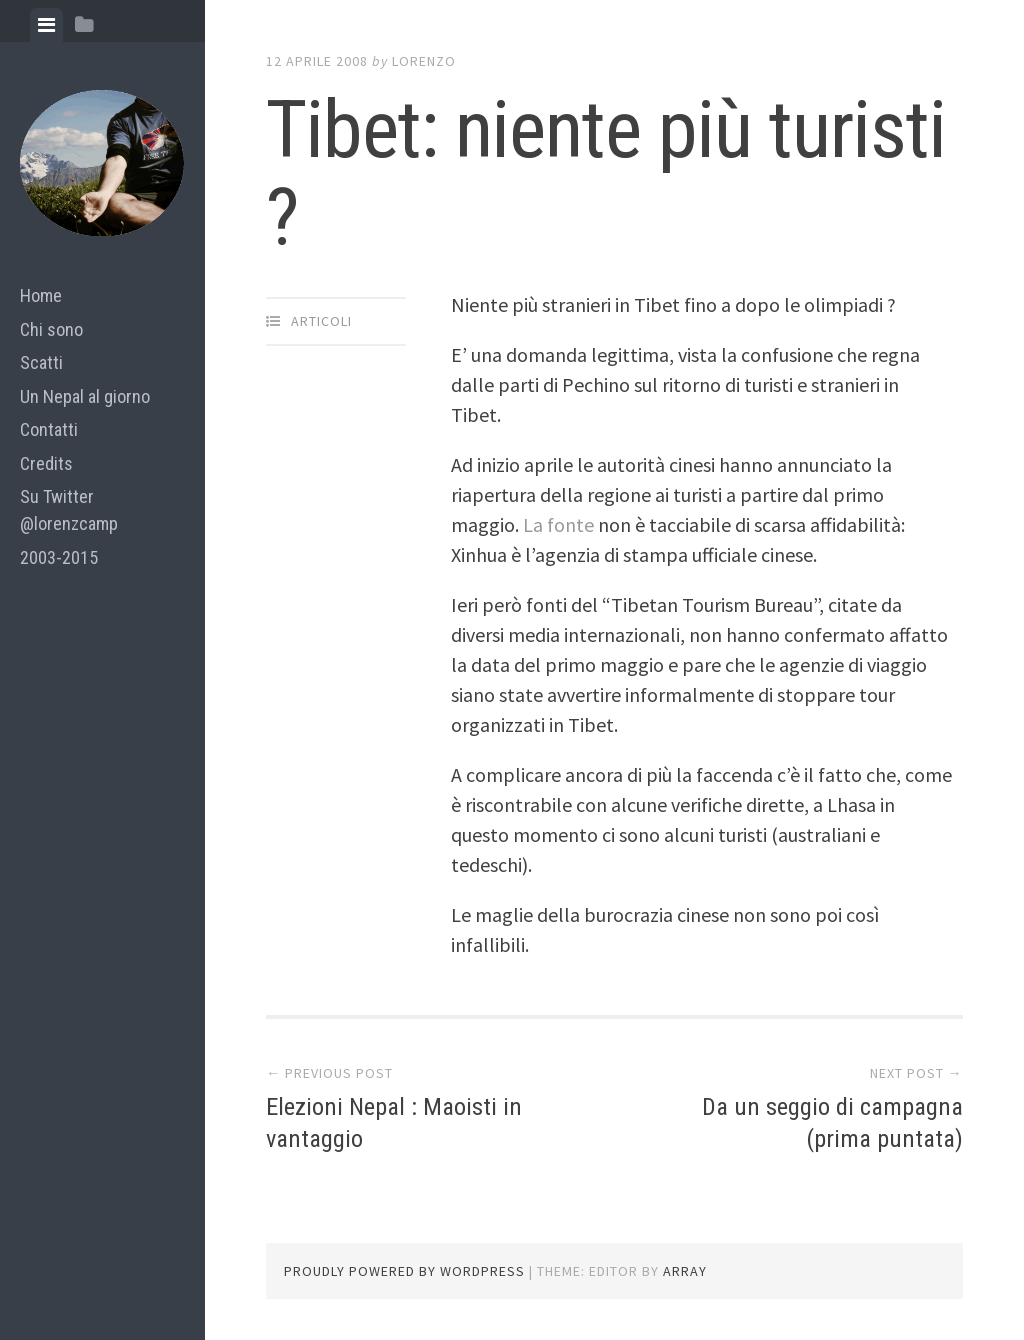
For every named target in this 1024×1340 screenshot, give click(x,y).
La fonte (560, 524)
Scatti (41, 362)
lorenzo (424, 61)
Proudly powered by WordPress (404, 1271)
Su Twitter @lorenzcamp (69, 510)
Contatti (49, 429)
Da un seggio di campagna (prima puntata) (825, 1121)
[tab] (46, 25)
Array (685, 1271)
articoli (321, 321)
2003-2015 (59, 557)
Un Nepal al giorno (85, 396)
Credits (46, 463)
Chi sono (51, 329)
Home (41, 295)
